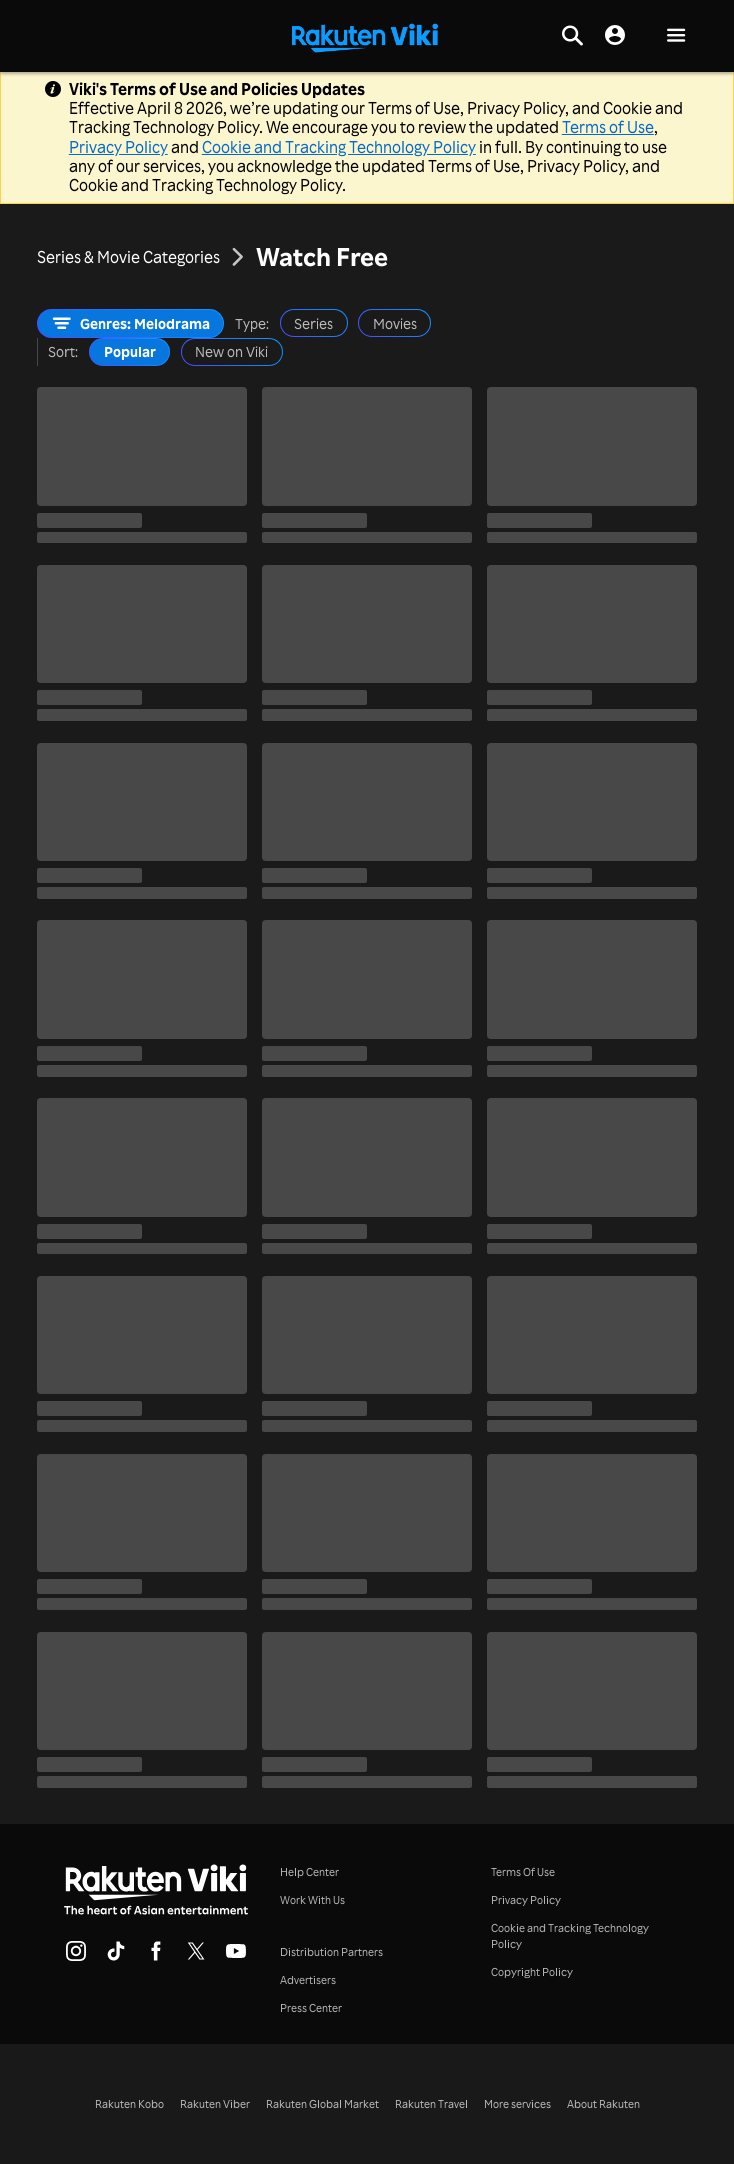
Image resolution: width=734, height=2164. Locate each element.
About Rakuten (603, 2104)
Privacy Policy (118, 147)
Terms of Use (608, 127)
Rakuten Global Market (322, 2104)
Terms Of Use (523, 1872)
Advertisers (308, 1980)
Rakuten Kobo (129, 2104)
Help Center (309, 1872)
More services (517, 2104)
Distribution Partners (331, 1952)
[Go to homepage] (365, 36)
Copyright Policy (532, 1972)
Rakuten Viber (215, 2104)
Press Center (311, 2008)
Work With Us (312, 1900)
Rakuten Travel (431, 2104)
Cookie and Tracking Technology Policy (339, 147)
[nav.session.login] (615, 36)
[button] (676, 36)
